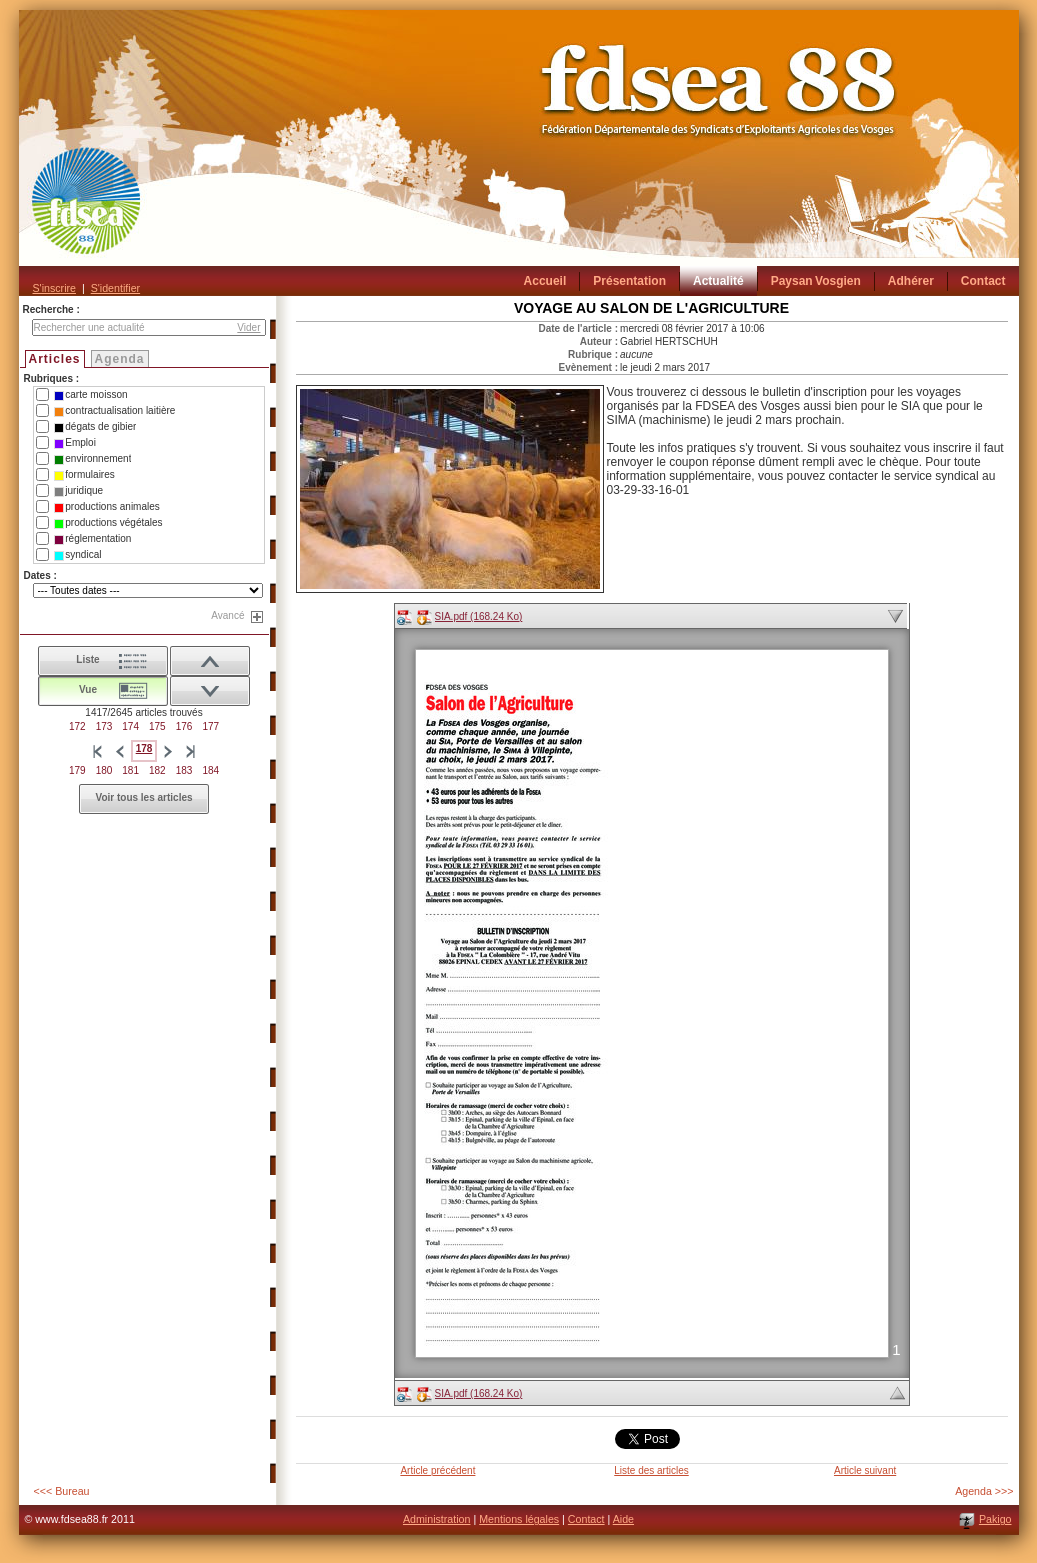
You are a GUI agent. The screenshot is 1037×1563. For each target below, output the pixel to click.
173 (104, 726)
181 (130, 770)
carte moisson (90, 395)
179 (77, 770)
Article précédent (437, 1470)
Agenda (120, 359)
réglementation (92, 539)
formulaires (84, 475)
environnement (92, 459)
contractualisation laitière (114, 411)
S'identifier (115, 288)
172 (77, 726)
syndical (77, 555)
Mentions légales (519, 1519)
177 (210, 726)
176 (184, 726)
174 (130, 726)
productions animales (107, 507)
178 (144, 748)
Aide (623, 1519)
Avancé (227, 615)
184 (210, 770)
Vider (248, 327)
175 (157, 726)
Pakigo (995, 1519)
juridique (78, 491)
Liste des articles (651, 1470)
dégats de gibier (95, 427)
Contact (586, 1519)
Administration (437, 1519)
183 (184, 770)
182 (157, 770)
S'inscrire (54, 288)
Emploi (75, 443)
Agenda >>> (984, 1491)
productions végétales (108, 523)
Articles (55, 359)
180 (104, 770)
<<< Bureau (62, 1491)
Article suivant (865, 1470)
